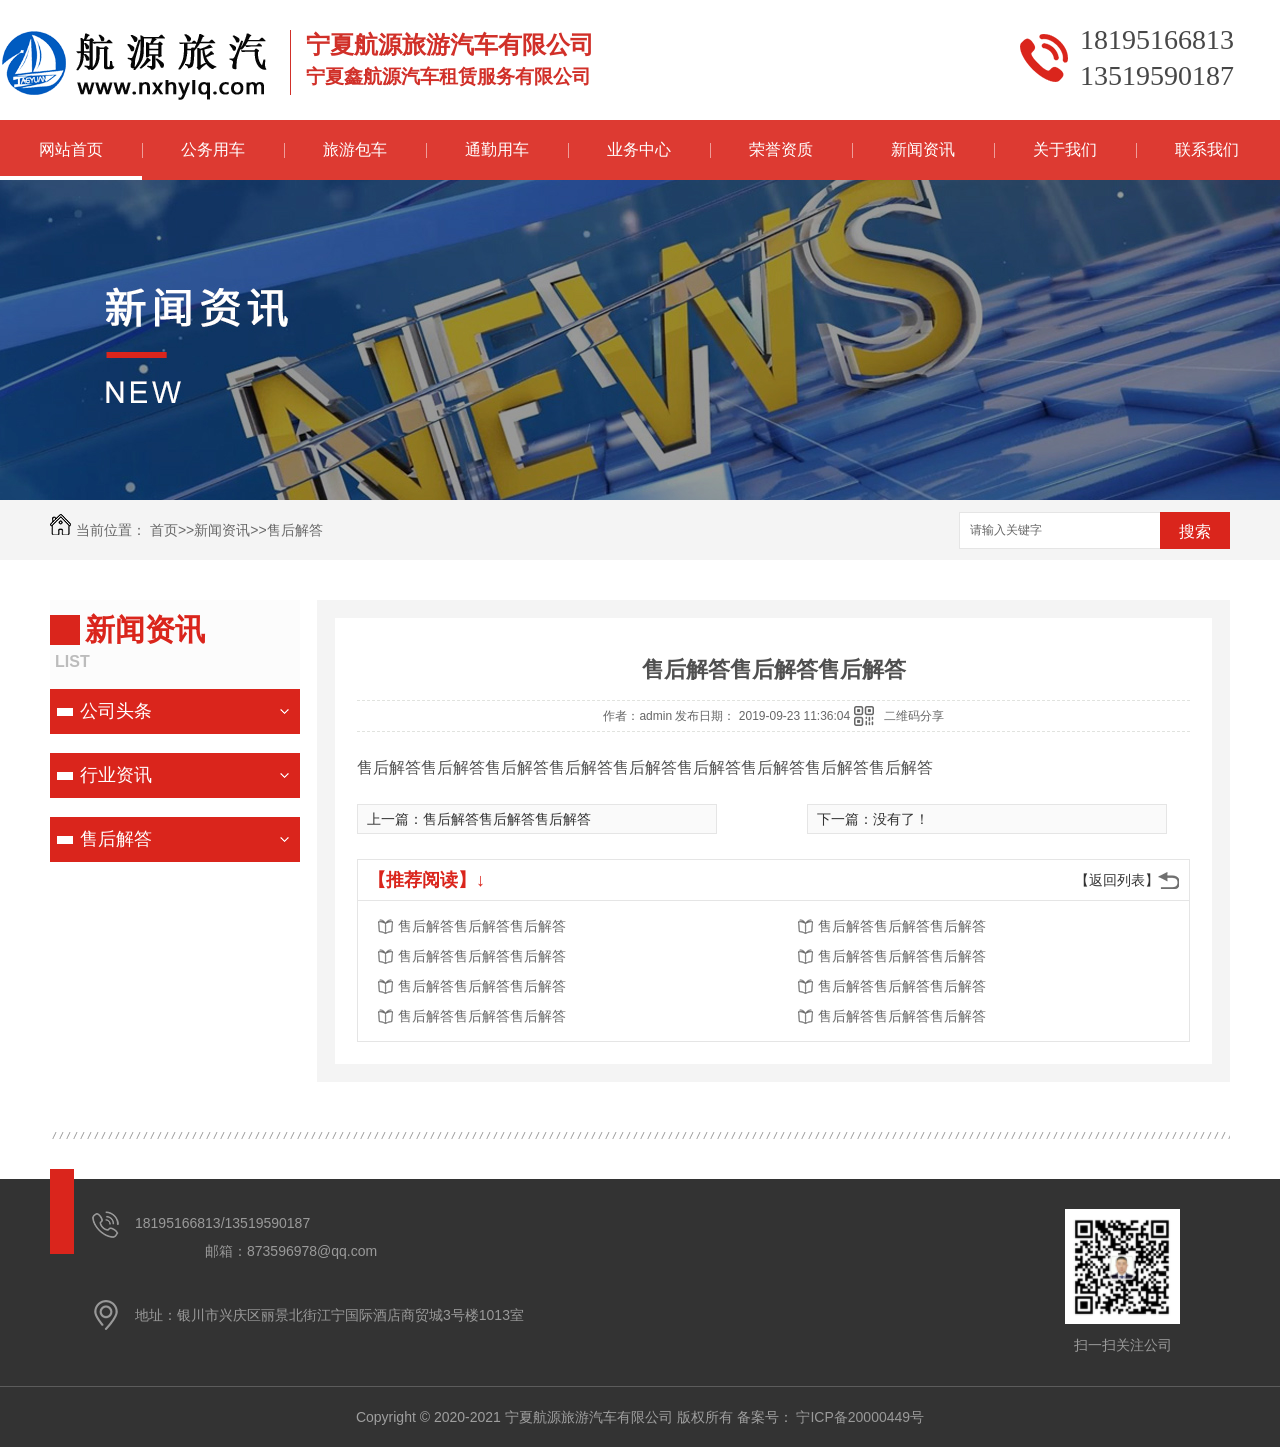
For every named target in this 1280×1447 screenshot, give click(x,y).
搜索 (1195, 531)
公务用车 (213, 149)
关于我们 (1065, 149)
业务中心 (639, 149)
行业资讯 (116, 775)
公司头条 (116, 711)
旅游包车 (355, 149)
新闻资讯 (923, 149)
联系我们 (1207, 149)
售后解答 (295, 530)
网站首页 (71, 149)
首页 (164, 530)
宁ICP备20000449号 (860, 1417)
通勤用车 (497, 149)
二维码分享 (914, 716)
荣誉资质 (781, 149)
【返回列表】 (1117, 880)
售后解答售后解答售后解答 (507, 819)
